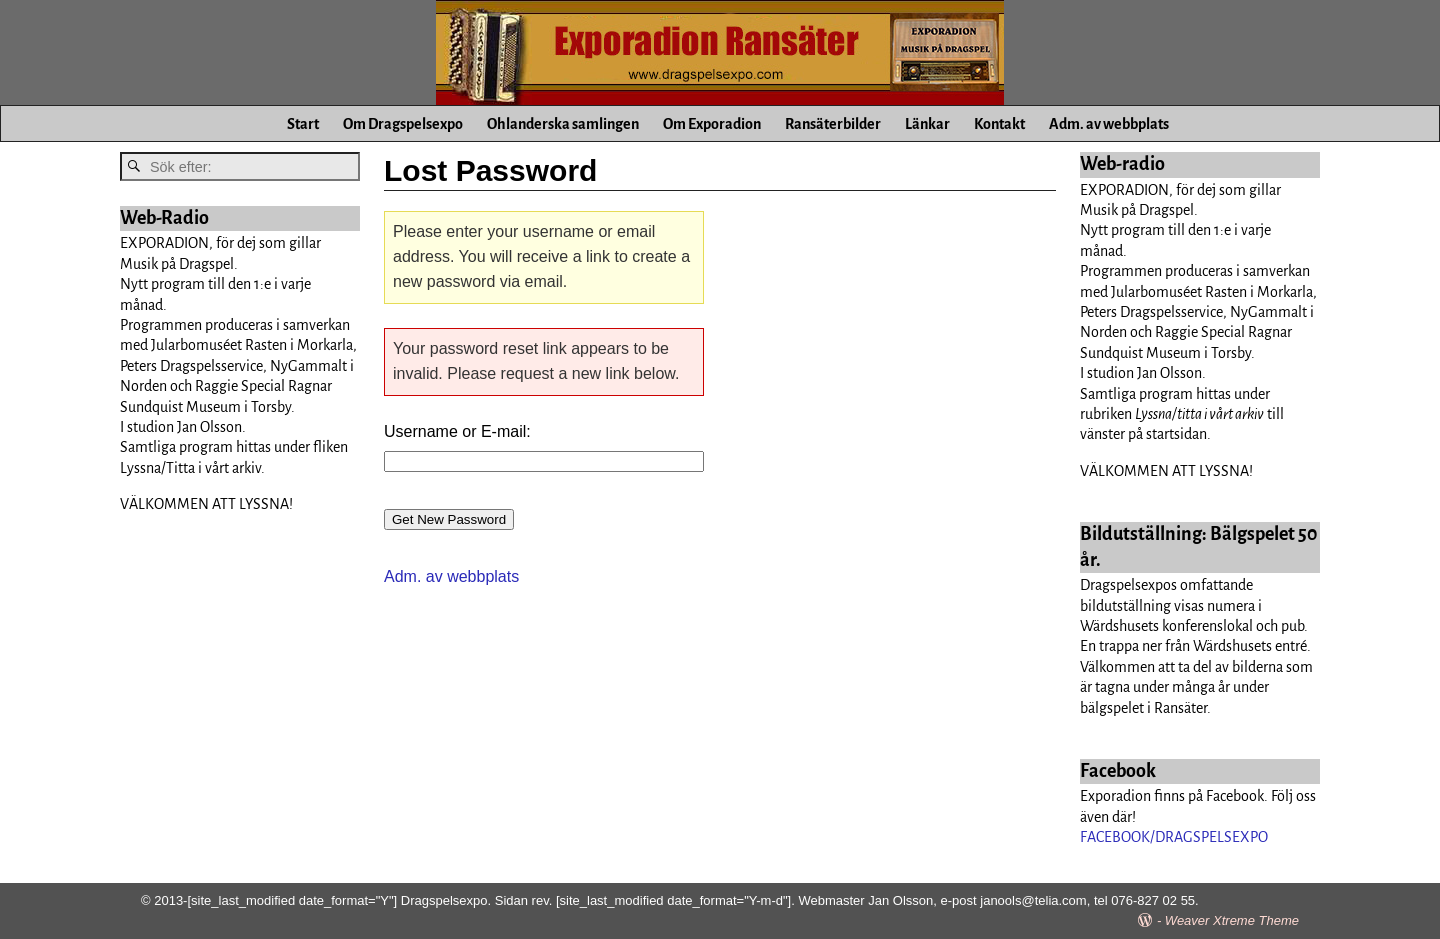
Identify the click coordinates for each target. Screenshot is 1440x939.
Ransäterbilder (833, 124)
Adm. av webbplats (1109, 124)
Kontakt (999, 124)
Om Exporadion (712, 124)
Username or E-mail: (457, 431)
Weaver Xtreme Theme (1232, 920)
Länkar (927, 124)
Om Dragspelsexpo (403, 124)
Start (303, 124)
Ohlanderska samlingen (563, 124)
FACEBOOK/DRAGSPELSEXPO (1174, 837)
